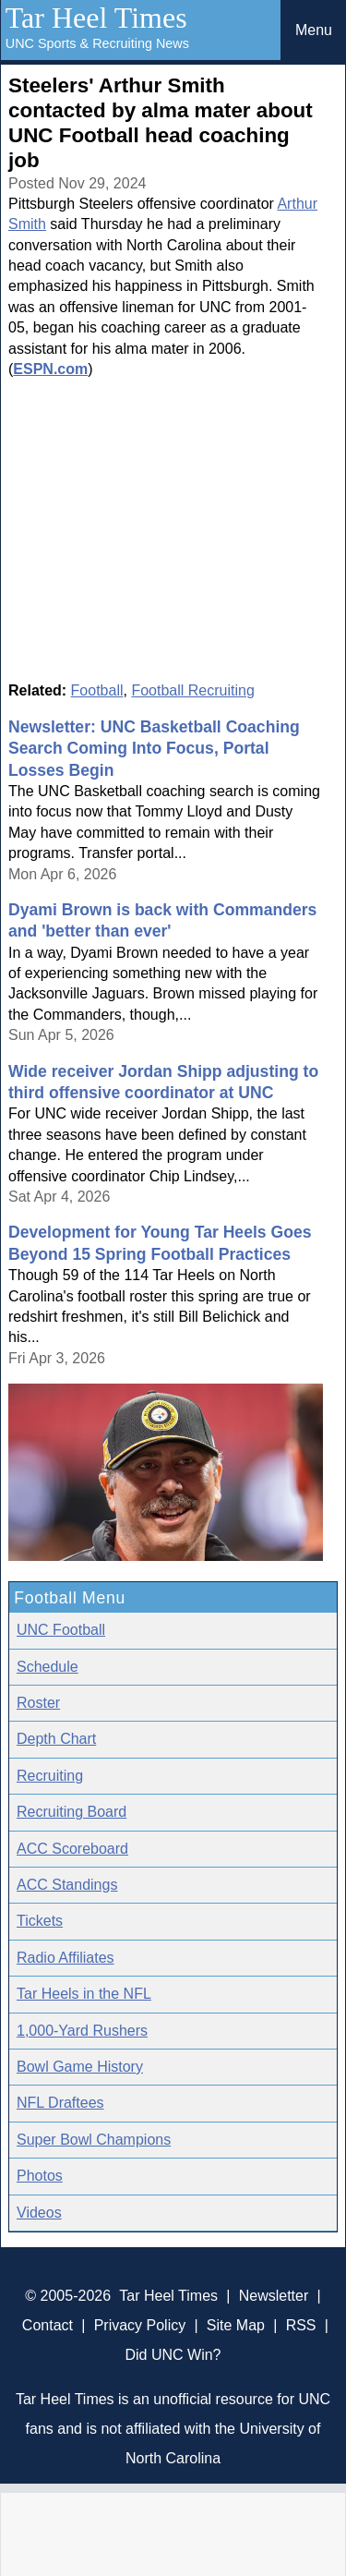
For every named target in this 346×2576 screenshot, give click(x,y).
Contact (47, 2325)
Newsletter (274, 2296)
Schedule (47, 1667)
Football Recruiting (192, 690)
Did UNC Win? (173, 2355)
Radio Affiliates (65, 1957)
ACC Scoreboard (72, 1848)
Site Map (236, 2325)
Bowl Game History (80, 2066)
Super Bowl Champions (94, 2139)
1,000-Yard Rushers (82, 2030)
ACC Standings (67, 1885)
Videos (39, 2212)
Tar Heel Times (96, 17)
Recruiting (50, 1776)
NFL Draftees (60, 2102)
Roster (38, 1703)
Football (97, 690)
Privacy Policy (140, 2325)
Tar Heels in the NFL (84, 1994)
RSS (301, 2325)
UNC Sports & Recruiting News (97, 43)
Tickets (40, 1921)
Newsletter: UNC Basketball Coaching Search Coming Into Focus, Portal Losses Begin (154, 749)
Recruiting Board (71, 1812)
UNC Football (61, 1630)
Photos (40, 2175)
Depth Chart (56, 1739)
